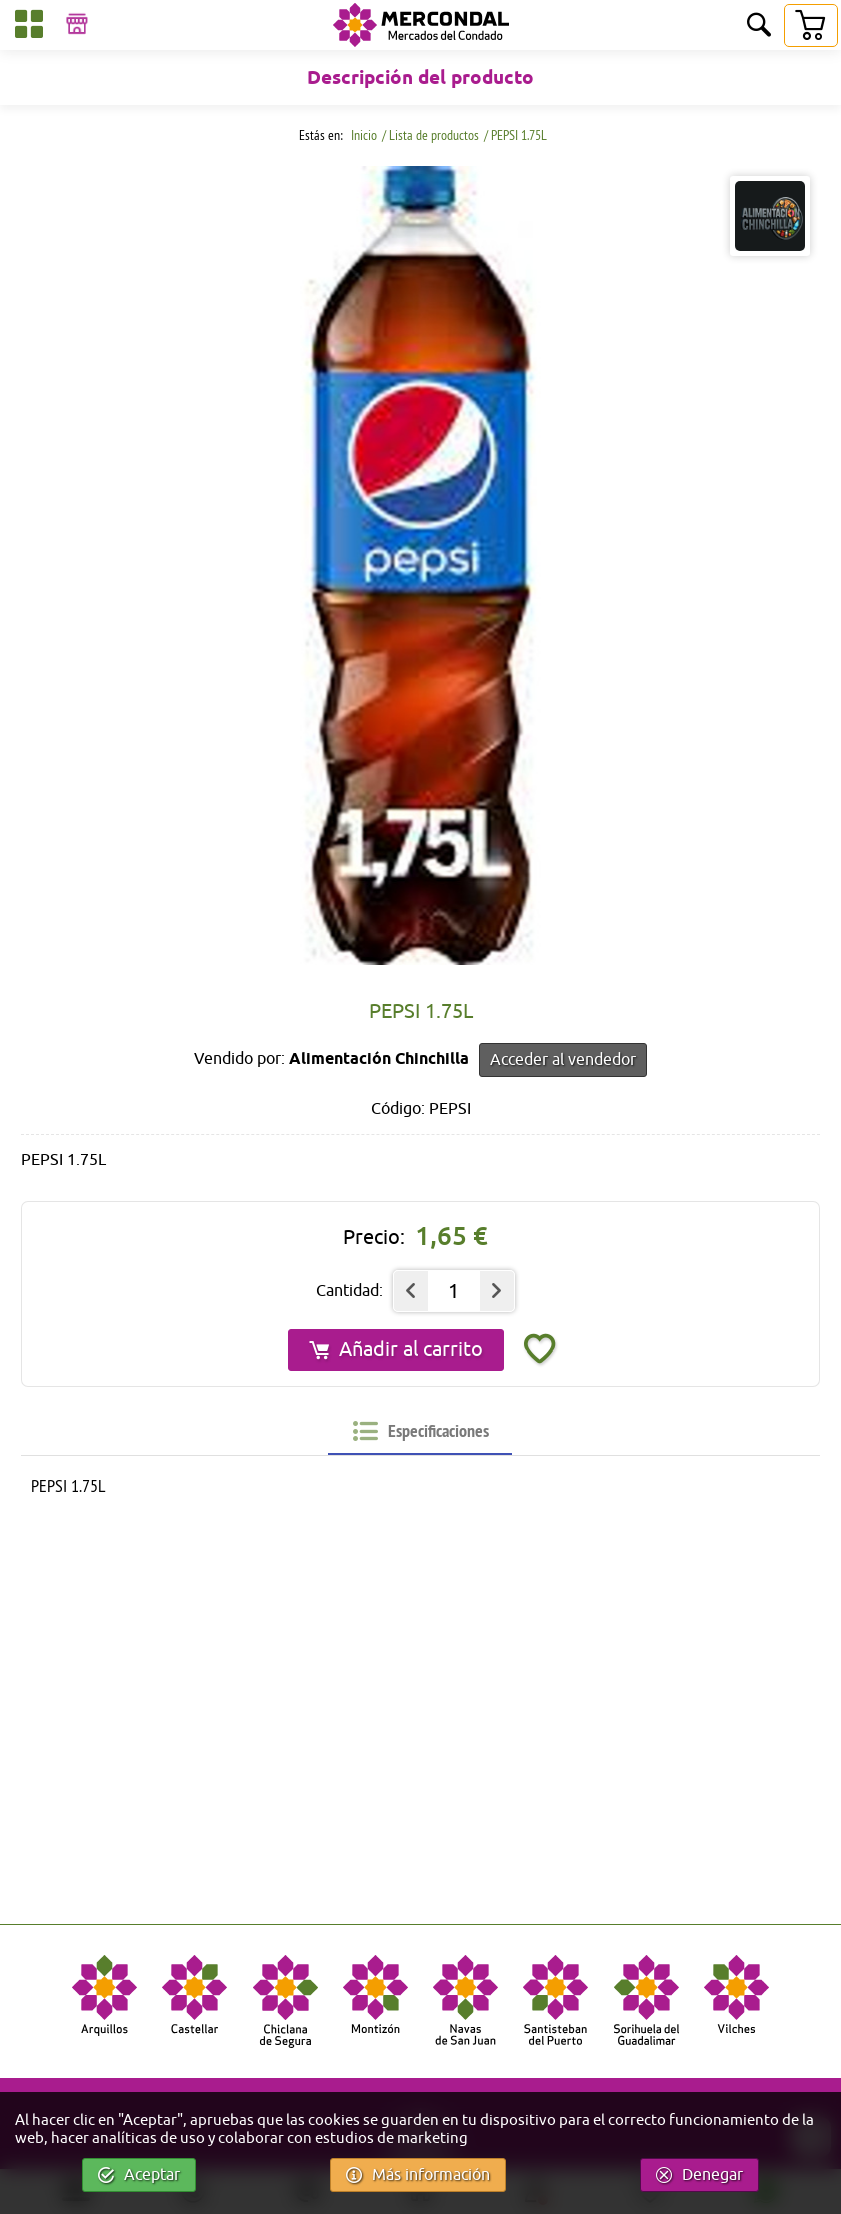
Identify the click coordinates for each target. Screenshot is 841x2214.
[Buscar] (759, 26)
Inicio (362, 135)
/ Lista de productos (430, 135)
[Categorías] (29, 27)
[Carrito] (810, 25)
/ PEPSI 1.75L (515, 135)
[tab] (421, 1431)
